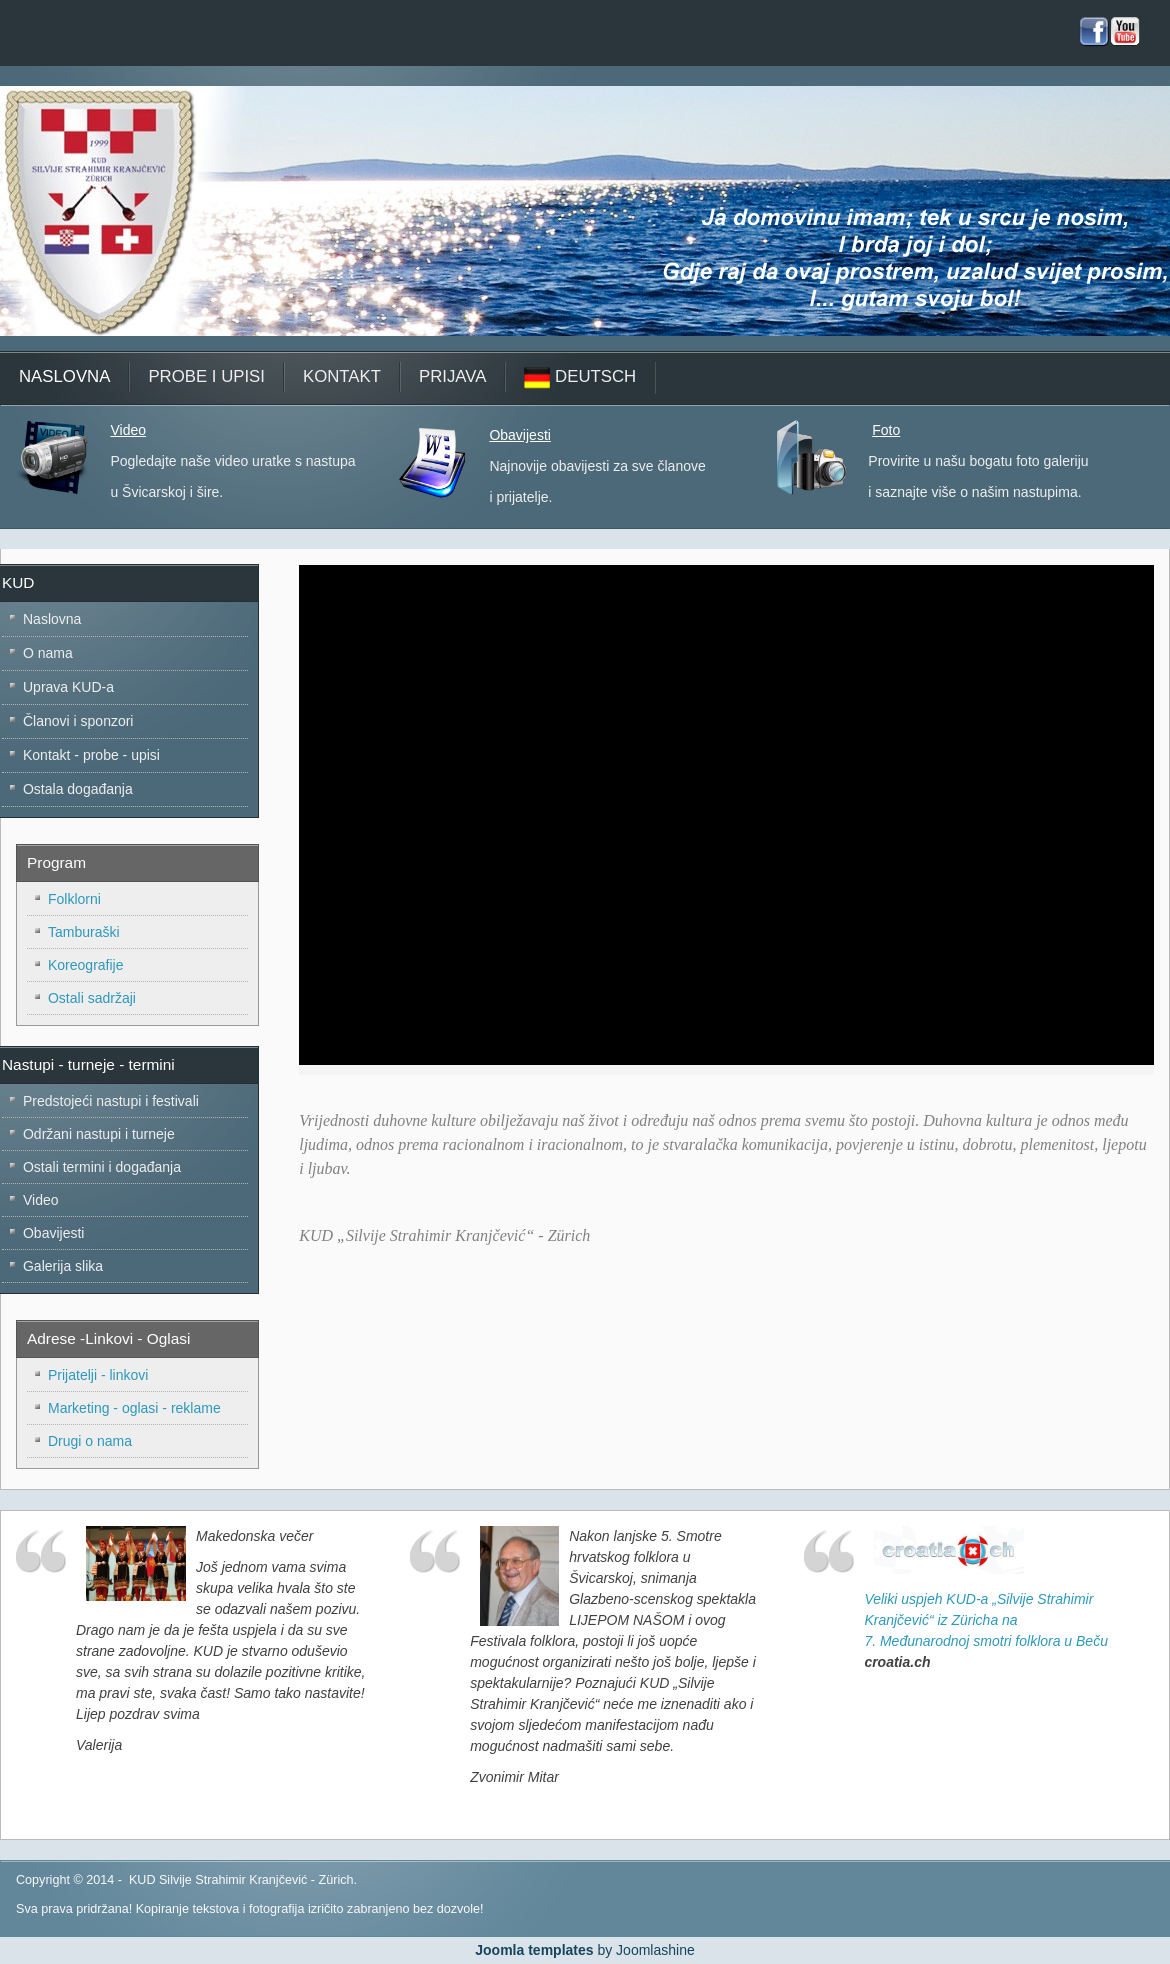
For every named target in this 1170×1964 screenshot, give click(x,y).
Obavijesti (519, 435)
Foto (886, 430)
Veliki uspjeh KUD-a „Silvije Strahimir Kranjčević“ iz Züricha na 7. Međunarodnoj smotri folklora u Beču (986, 1620)
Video (128, 430)
